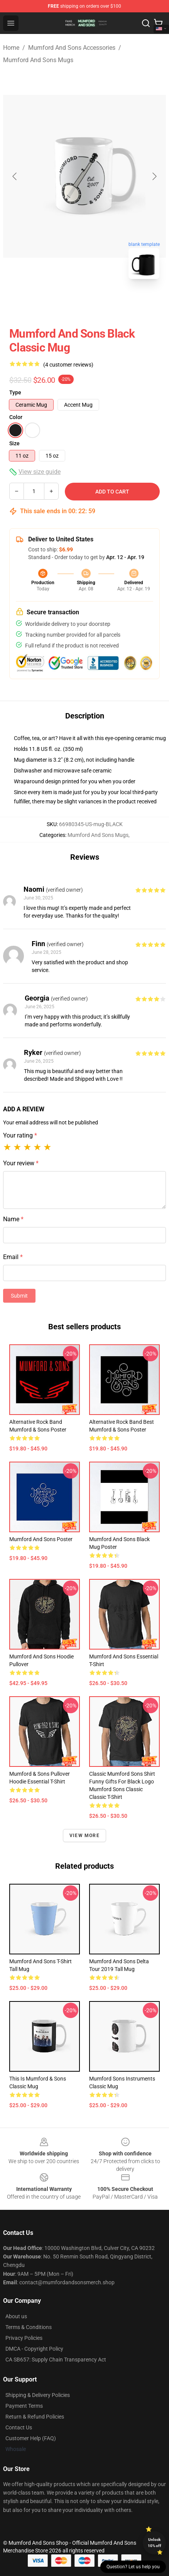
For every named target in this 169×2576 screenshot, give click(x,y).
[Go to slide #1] (64, 302)
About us (16, 2316)
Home (11, 47)
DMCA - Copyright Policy (34, 2349)
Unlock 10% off (154, 2542)
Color (15, 417)
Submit (19, 1296)
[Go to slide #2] (104, 302)
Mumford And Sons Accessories (71, 47)
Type (15, 392)
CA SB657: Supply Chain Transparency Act (55, 2359)
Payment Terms (24, 2406)
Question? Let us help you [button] (133, 2566)
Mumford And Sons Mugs (38, 60)
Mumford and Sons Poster (41, 1539)
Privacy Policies (23, 2338)
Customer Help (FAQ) (30, 2438)
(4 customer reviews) (68, 365)
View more (84, 1835)
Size (14, 443)
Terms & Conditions (28, 2327)
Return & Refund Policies (34, 2417)
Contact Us (18, 2427)
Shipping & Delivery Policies (37, 2395)
